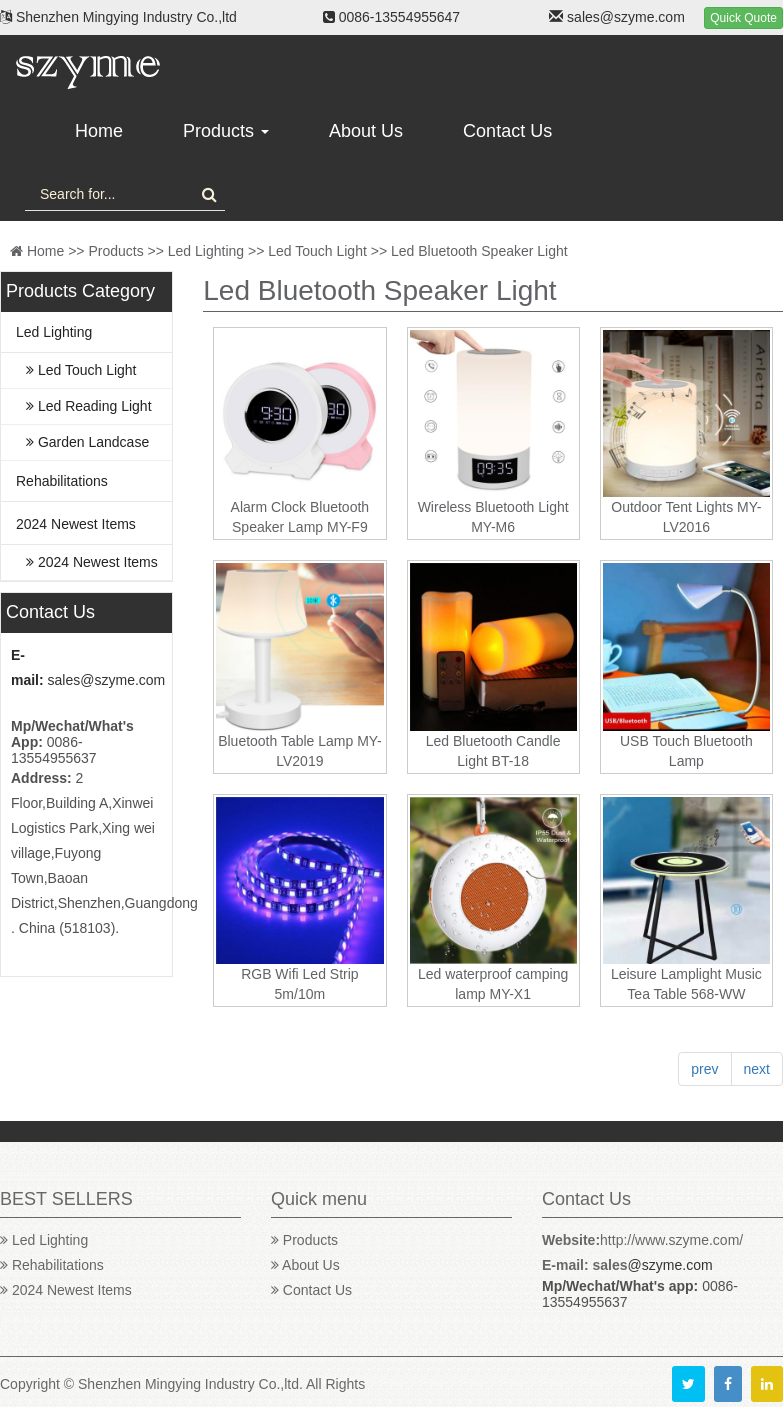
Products (226, 131)
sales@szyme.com (107, 680)
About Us (366, 131)
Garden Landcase (87, 442)
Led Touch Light (317, 251)
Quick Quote (743, 18)
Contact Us (507, 131)
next (757, 1069)
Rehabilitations (62, 481)
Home (99, 131)
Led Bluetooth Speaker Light (479, 251)
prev (704, 1069)
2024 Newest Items (76, 524)
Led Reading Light (89, 406)
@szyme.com (670, 1265)
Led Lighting (206, 251)
